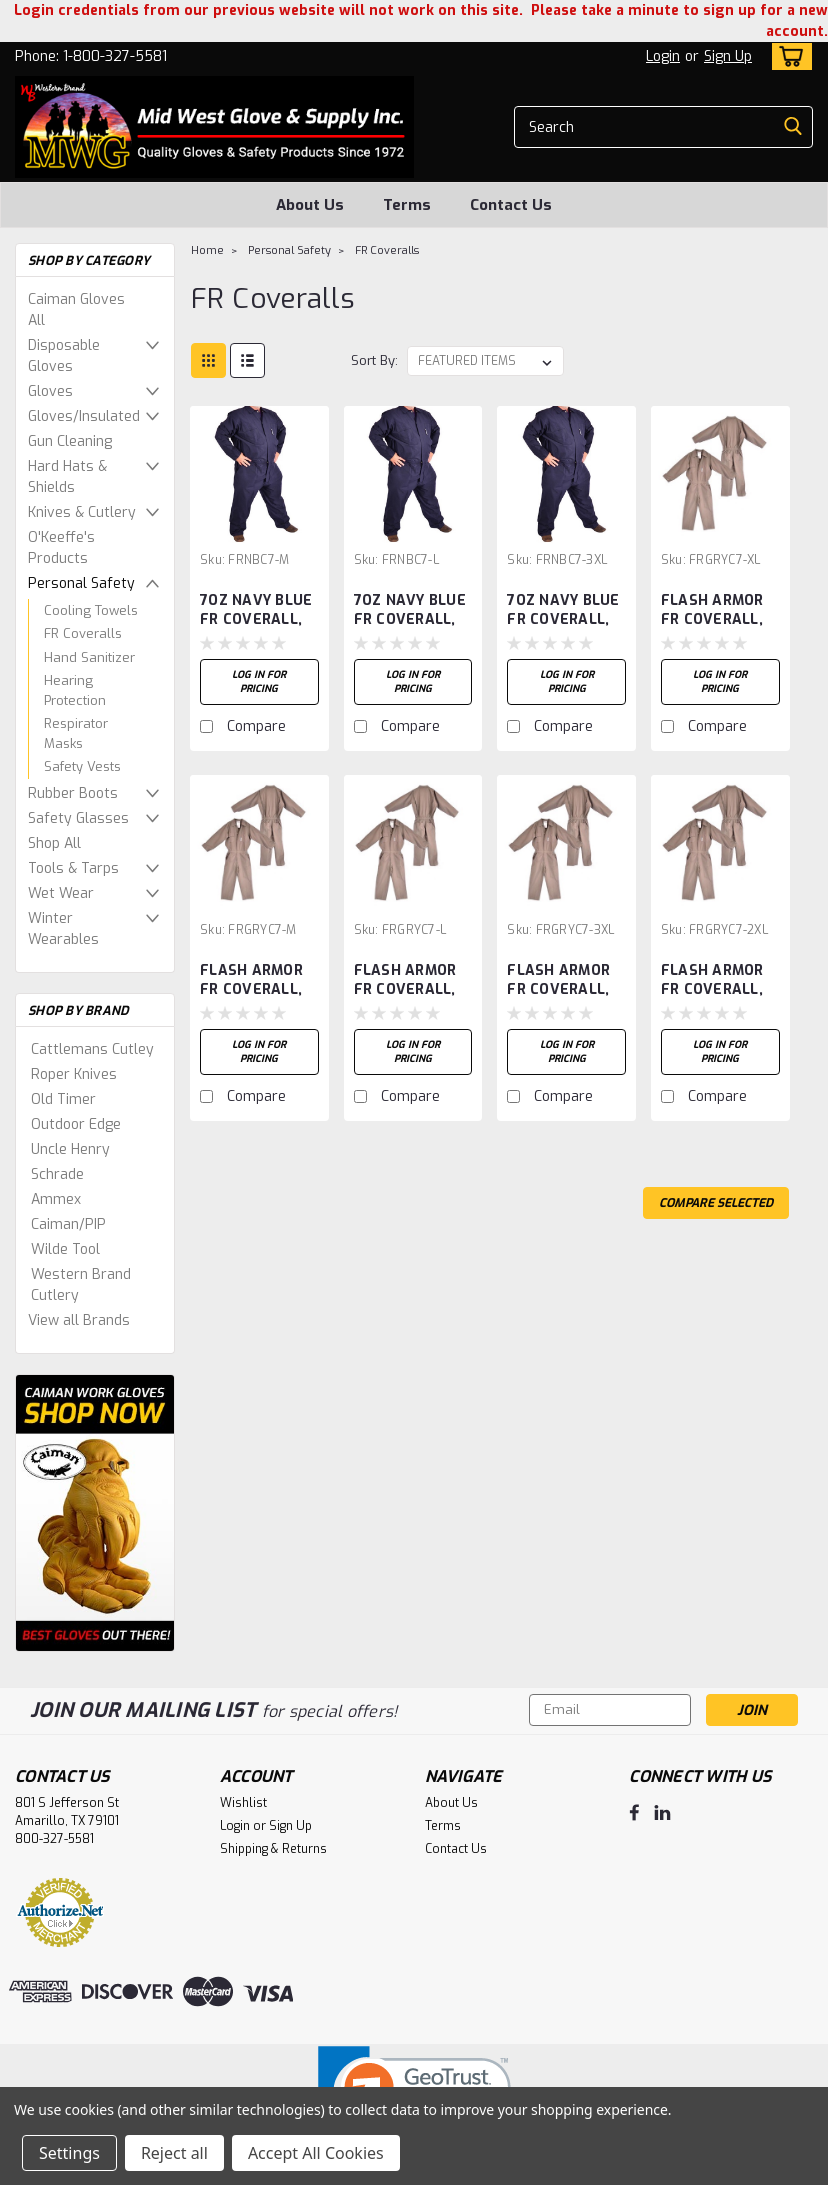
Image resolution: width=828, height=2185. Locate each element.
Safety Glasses (78, 818)
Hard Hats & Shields (67, 477)
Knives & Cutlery (82, 512)
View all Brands (79, 1320)
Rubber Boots (73, 793)
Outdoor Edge (76, 1124)
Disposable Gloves (64, 356)
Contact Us (511, 205)
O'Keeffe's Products (61, 548)
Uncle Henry (70, 1149)
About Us (310, 205)
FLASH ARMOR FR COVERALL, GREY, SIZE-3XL (562, 981)
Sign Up (728, 56)
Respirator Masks (76, 733)
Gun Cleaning (70, 441)
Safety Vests (82, 766)
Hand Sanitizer (89, 657)
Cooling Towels (91, 610)
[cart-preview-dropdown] (787, 56)
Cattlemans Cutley (92, 1049)
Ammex (56, 1199)
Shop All (54, 843)
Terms (407, 205)
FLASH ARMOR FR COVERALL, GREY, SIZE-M (251, 981)
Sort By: (374, 360)
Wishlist (243, 1803)
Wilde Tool (65, 1249)
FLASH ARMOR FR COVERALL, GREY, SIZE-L (405, 981)
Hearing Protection (75, 690)
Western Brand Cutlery (81, 1285)
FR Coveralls (83, 633)
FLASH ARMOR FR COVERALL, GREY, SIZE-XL (712, 611)
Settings (69, 2153)
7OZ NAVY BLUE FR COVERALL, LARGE (410, 611)
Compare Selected (716, 1203)
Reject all (174, 2153)
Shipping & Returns (273, 1849)
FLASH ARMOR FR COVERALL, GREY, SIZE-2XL (716, 981)
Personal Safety (81, 583)
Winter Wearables (63, 929)
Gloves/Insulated (84, 416)
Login (663, 56)
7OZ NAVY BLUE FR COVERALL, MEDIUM (256, 611)
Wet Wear (61, 893)
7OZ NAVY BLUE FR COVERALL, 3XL (563, 611)
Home (207, 250)
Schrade (57, 1174)
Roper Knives (74, 1074)
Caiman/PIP (68, 1224)
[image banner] (95, 1512)
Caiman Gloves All (76, 310)
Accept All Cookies (316, 2153)
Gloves (50, 391)
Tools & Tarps (73, 868)
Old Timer (63, 1099)
